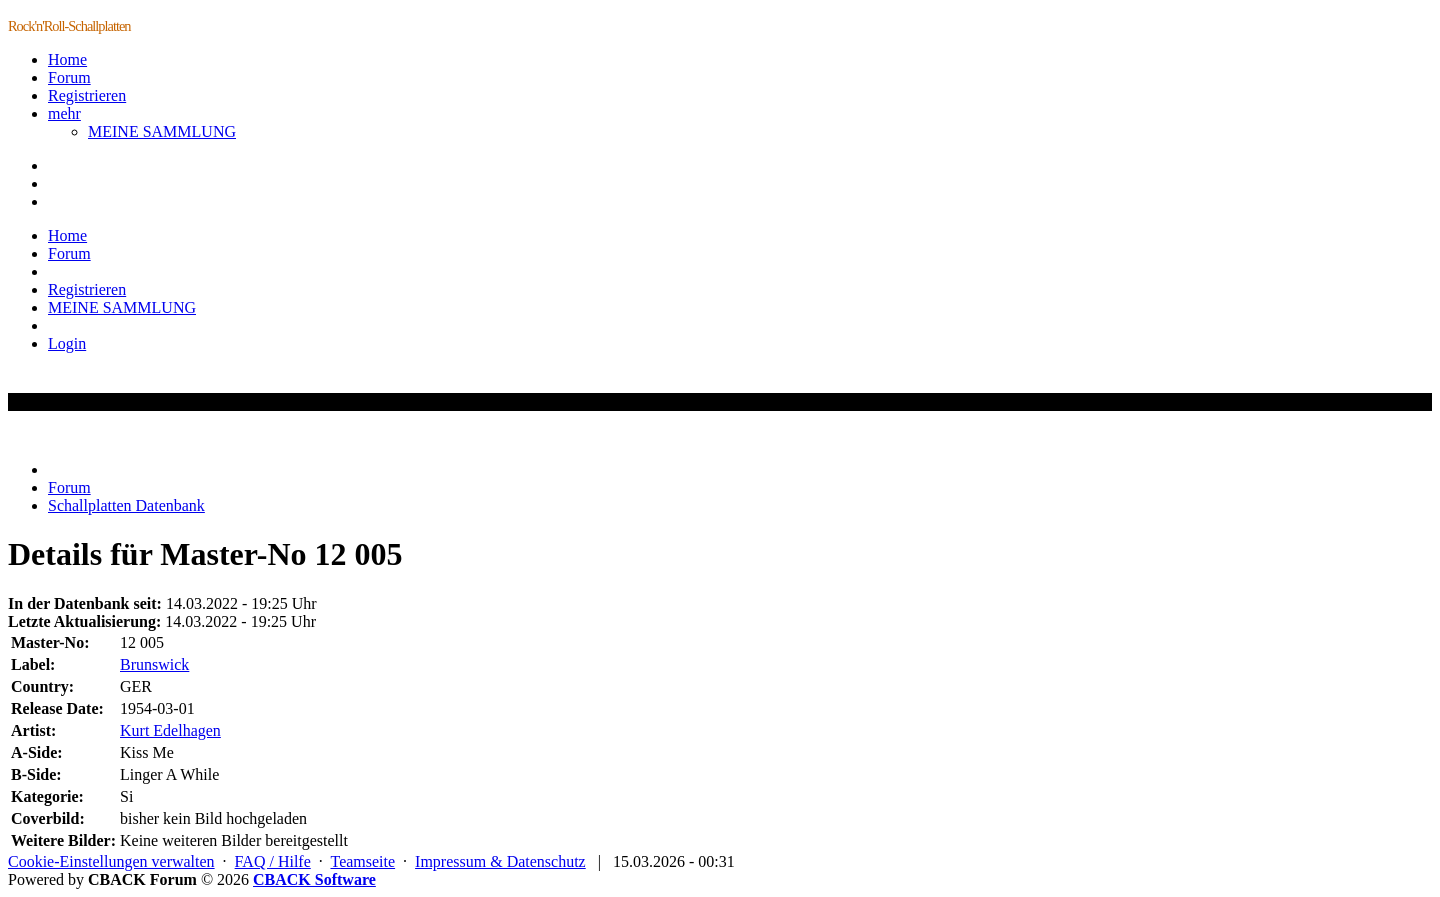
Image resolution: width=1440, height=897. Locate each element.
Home (67, 59)
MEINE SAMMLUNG (162, 131)
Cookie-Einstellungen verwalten (111, 861)
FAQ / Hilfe (273, 861)
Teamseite (362, 861)
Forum (69, 77)
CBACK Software (314, 879)
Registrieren (87, 95)
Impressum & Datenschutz (500, 861)
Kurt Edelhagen (170, 730)
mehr (64, 113)
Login (67, 343)
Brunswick (154, 664)
